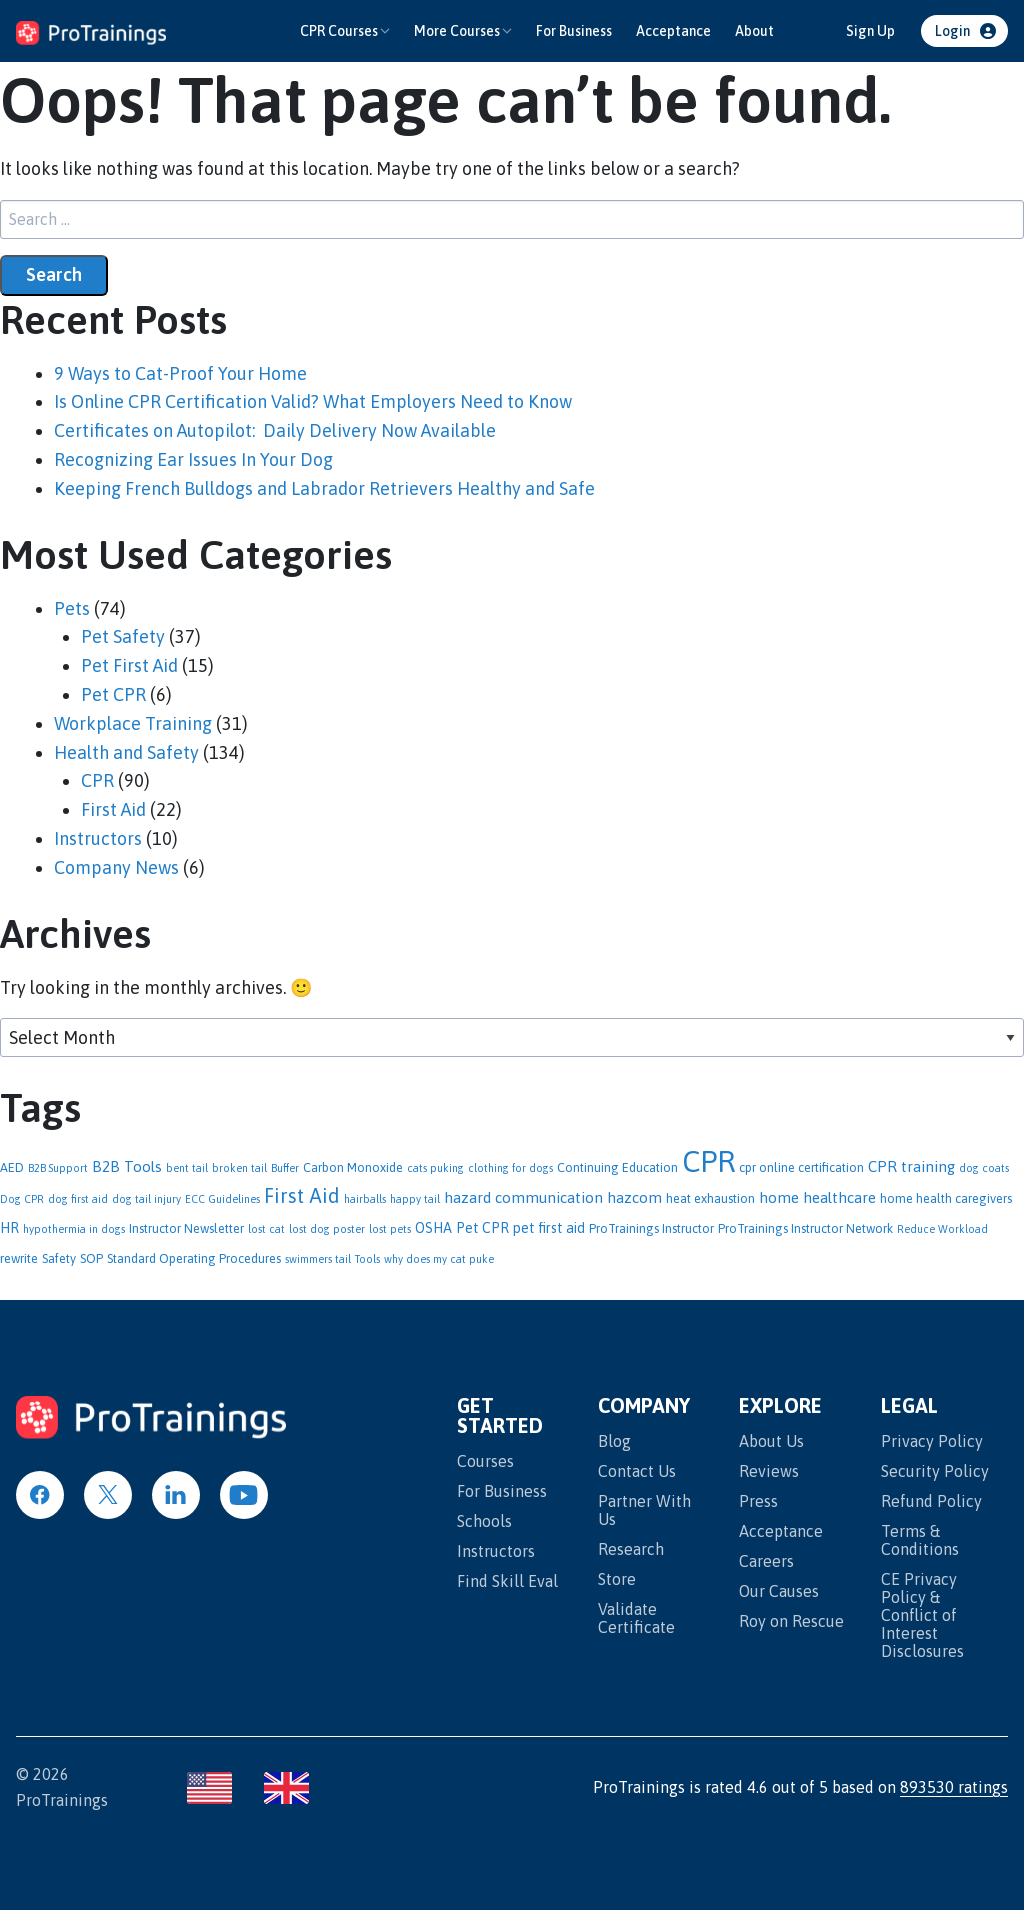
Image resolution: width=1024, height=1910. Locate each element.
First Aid (113, 809)
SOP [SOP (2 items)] (91, 1258)
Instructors (98, 838)
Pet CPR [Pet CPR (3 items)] (482, 1228)
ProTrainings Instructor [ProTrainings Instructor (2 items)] (651, 1228)
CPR (97, 780)
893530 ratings (954, 1787)
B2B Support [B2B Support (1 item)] (58, 1168)
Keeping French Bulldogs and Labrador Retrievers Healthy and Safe (324, 488)
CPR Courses (339, 31)
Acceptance (673, 31)
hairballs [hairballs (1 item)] (365, 1199)
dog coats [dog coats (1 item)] (984, 1168)
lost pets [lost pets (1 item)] (390, 1229)
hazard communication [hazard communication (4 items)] (523, 1197)
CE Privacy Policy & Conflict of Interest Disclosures (922, 1615)
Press (758, 1501)
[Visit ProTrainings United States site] (209, 1788)
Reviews (769, 1471)
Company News (116, 867)
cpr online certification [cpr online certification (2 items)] (801, 1167)
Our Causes (779, 1591)
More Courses (457, 31)
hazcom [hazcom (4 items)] (634, 1197)
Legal (909, 1406)
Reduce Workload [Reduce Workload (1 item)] (942, 1229)
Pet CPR (113, 694)
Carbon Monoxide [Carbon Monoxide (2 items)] (353, 1167)
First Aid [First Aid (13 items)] (302, 1195)
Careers (766, 1561)
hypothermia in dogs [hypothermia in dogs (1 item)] (74, 1229)
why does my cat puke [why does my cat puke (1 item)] (439, 1259)
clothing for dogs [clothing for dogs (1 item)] (510, 1168)
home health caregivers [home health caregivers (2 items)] (946, 1198)
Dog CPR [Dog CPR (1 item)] (22, 1199)
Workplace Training (133, 723)
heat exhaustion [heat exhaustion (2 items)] (710, 1198)
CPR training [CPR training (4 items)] (911, 1166)
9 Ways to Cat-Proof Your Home (180, 373)
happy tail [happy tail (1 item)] (415, 1199)
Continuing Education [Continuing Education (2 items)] (617, 1167)
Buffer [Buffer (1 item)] (285, 1168)
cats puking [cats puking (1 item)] (435, 1168)
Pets (72, 608)
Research (631, 1549)
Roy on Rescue (791, 1621)
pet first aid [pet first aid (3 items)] (549, 1228)
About (754, 31)
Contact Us (637, 1471)
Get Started (500, 1416)
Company (644, 1406)
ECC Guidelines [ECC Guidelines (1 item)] (222, 1199)
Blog (614, 1441)
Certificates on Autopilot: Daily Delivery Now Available (275, 430)
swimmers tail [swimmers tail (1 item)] (318, 1259)
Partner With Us (644, 1510)
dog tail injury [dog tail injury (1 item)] (146, 1199)
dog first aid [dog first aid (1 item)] (78, 1199)
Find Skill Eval (507, 1581)
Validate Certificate (636, 1618)
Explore (780, 1406)
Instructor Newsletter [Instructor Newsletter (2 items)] (186, 1228)
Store (617, 1579)
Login (952, 31)
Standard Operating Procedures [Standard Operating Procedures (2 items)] (194, 1258)
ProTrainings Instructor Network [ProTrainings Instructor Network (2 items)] (805, 1228)
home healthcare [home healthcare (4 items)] (817, 1197)
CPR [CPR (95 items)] (708, 1161)
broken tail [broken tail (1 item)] (239, 1168)
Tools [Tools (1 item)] (367, 1259)
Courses (485, 1461)
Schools (484, 1521)
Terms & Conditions (920, 1540)
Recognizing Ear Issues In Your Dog (193, 459)
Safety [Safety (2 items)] (59, 1258)
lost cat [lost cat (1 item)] (266, 1229)
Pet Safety (123, 636)
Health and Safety (126, 752)
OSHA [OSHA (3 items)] (433, 1228)
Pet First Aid (129, 665)
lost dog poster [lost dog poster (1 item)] (327, 1229)
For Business (574, 31)
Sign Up (870, 31)
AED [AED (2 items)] (12, 1167)
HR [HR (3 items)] (9, 1228)
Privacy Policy (932, 1441)
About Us (771, 1441)
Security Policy (935, 1471)
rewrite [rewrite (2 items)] (19, 1258)
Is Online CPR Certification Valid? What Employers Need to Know (313, 401)
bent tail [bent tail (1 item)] (187, 1168)
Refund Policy (931, 1501)
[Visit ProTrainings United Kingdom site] (286, 1788)
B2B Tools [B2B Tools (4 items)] (127, 1166)
